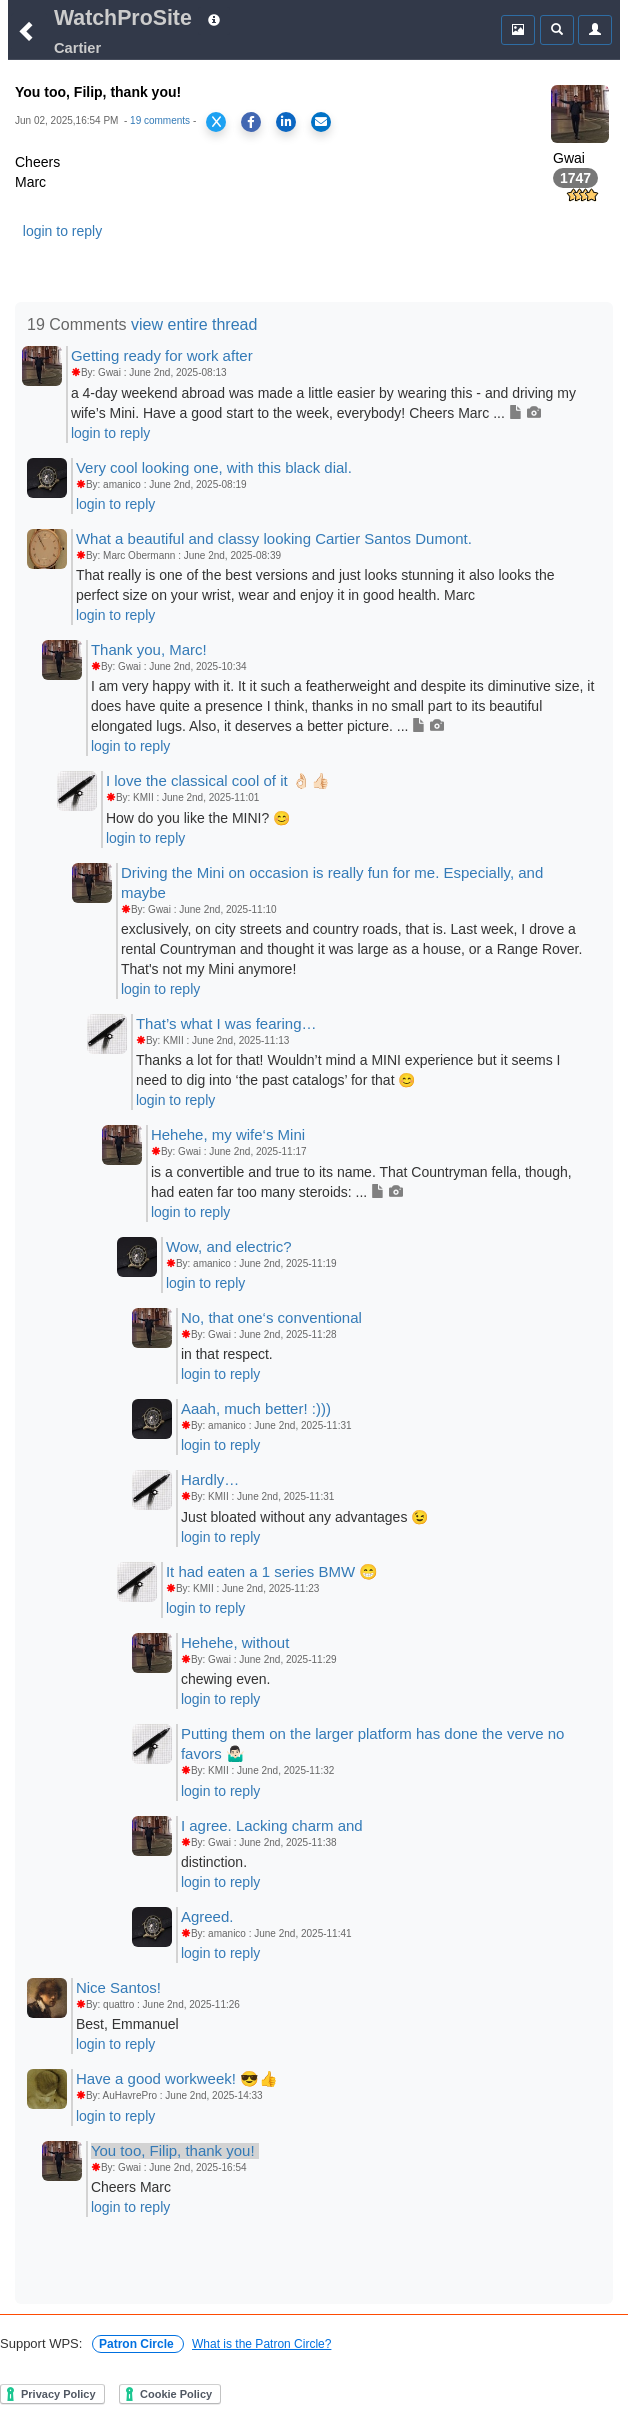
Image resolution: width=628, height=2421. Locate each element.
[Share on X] (216, 122)
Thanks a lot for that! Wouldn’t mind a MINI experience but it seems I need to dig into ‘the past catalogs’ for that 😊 (348, 1070)
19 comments (160, 120)
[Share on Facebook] (251, 122)
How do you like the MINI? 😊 (198, 818)
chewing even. (226, 1679)
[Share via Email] (321, 122)
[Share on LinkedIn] (286, 122)
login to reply (62, 231)
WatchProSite (123, 18)
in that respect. (227, 1354)
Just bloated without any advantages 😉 (304, 1517)
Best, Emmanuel (127, 2024)
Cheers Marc (131, 2187)
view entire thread (194, 324)
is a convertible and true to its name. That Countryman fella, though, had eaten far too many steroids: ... (361, 1182)
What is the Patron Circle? (261, 2344)
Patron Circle (138, 2344)
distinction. (214, 1862)
